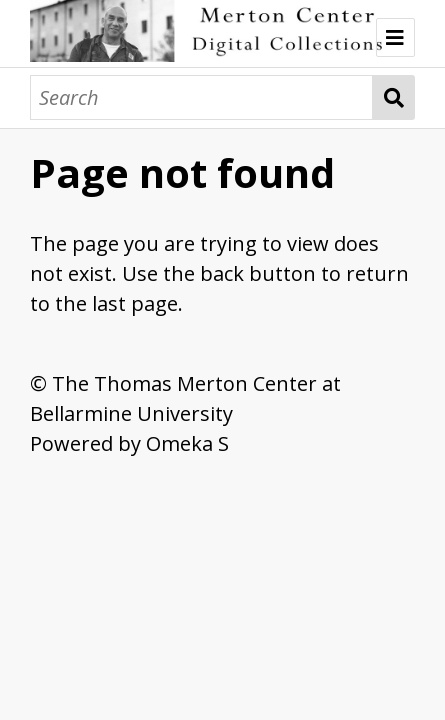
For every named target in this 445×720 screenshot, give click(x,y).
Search (394, 97)
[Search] (201, 97)
